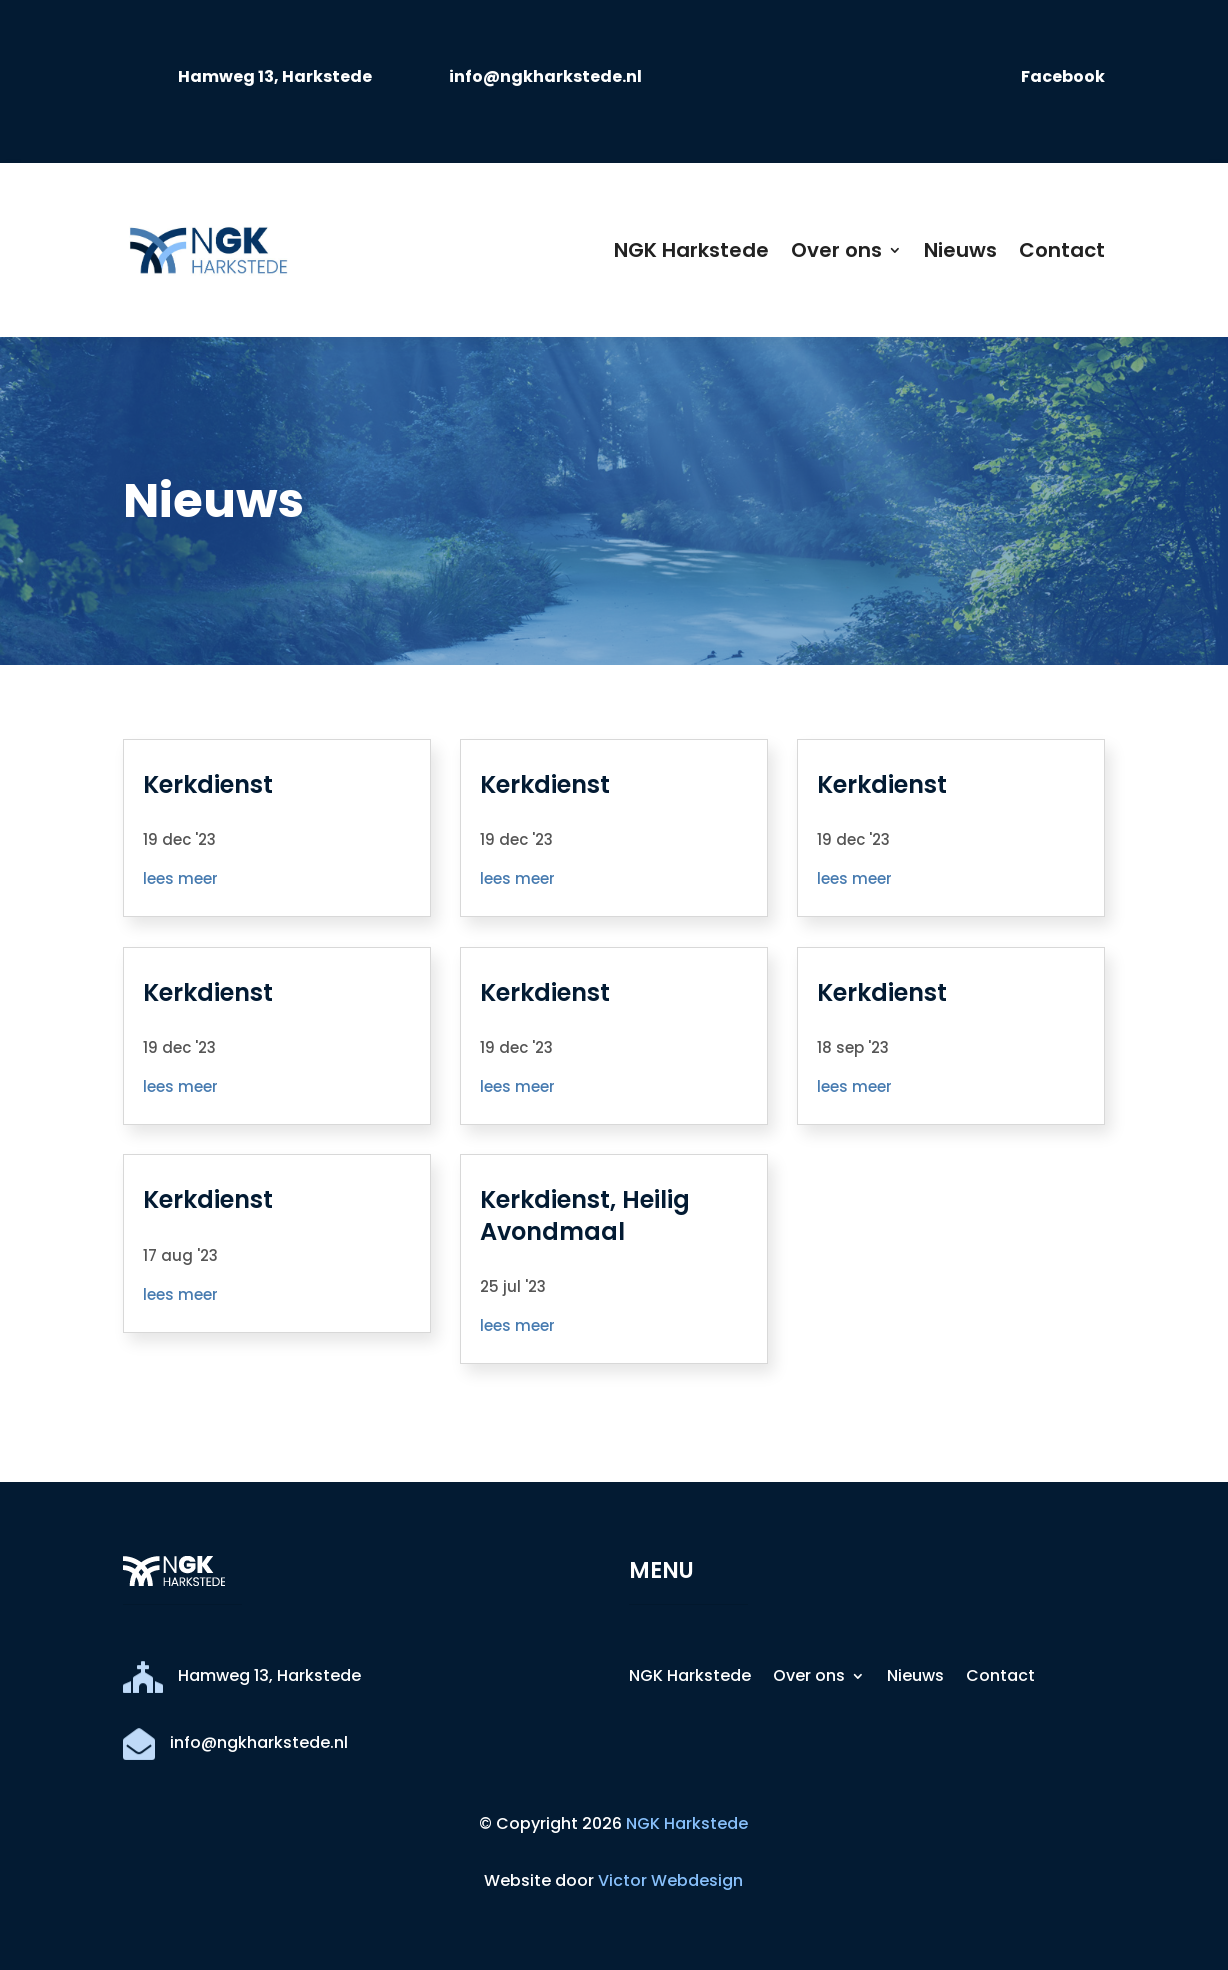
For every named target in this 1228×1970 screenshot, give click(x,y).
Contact (1062, 250)
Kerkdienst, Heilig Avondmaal (585, 1215)
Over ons (836, 250)
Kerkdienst (208, 784)
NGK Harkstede (691, 250)
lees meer (180, 878)
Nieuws (960, 250)
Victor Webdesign (670, 1880)
